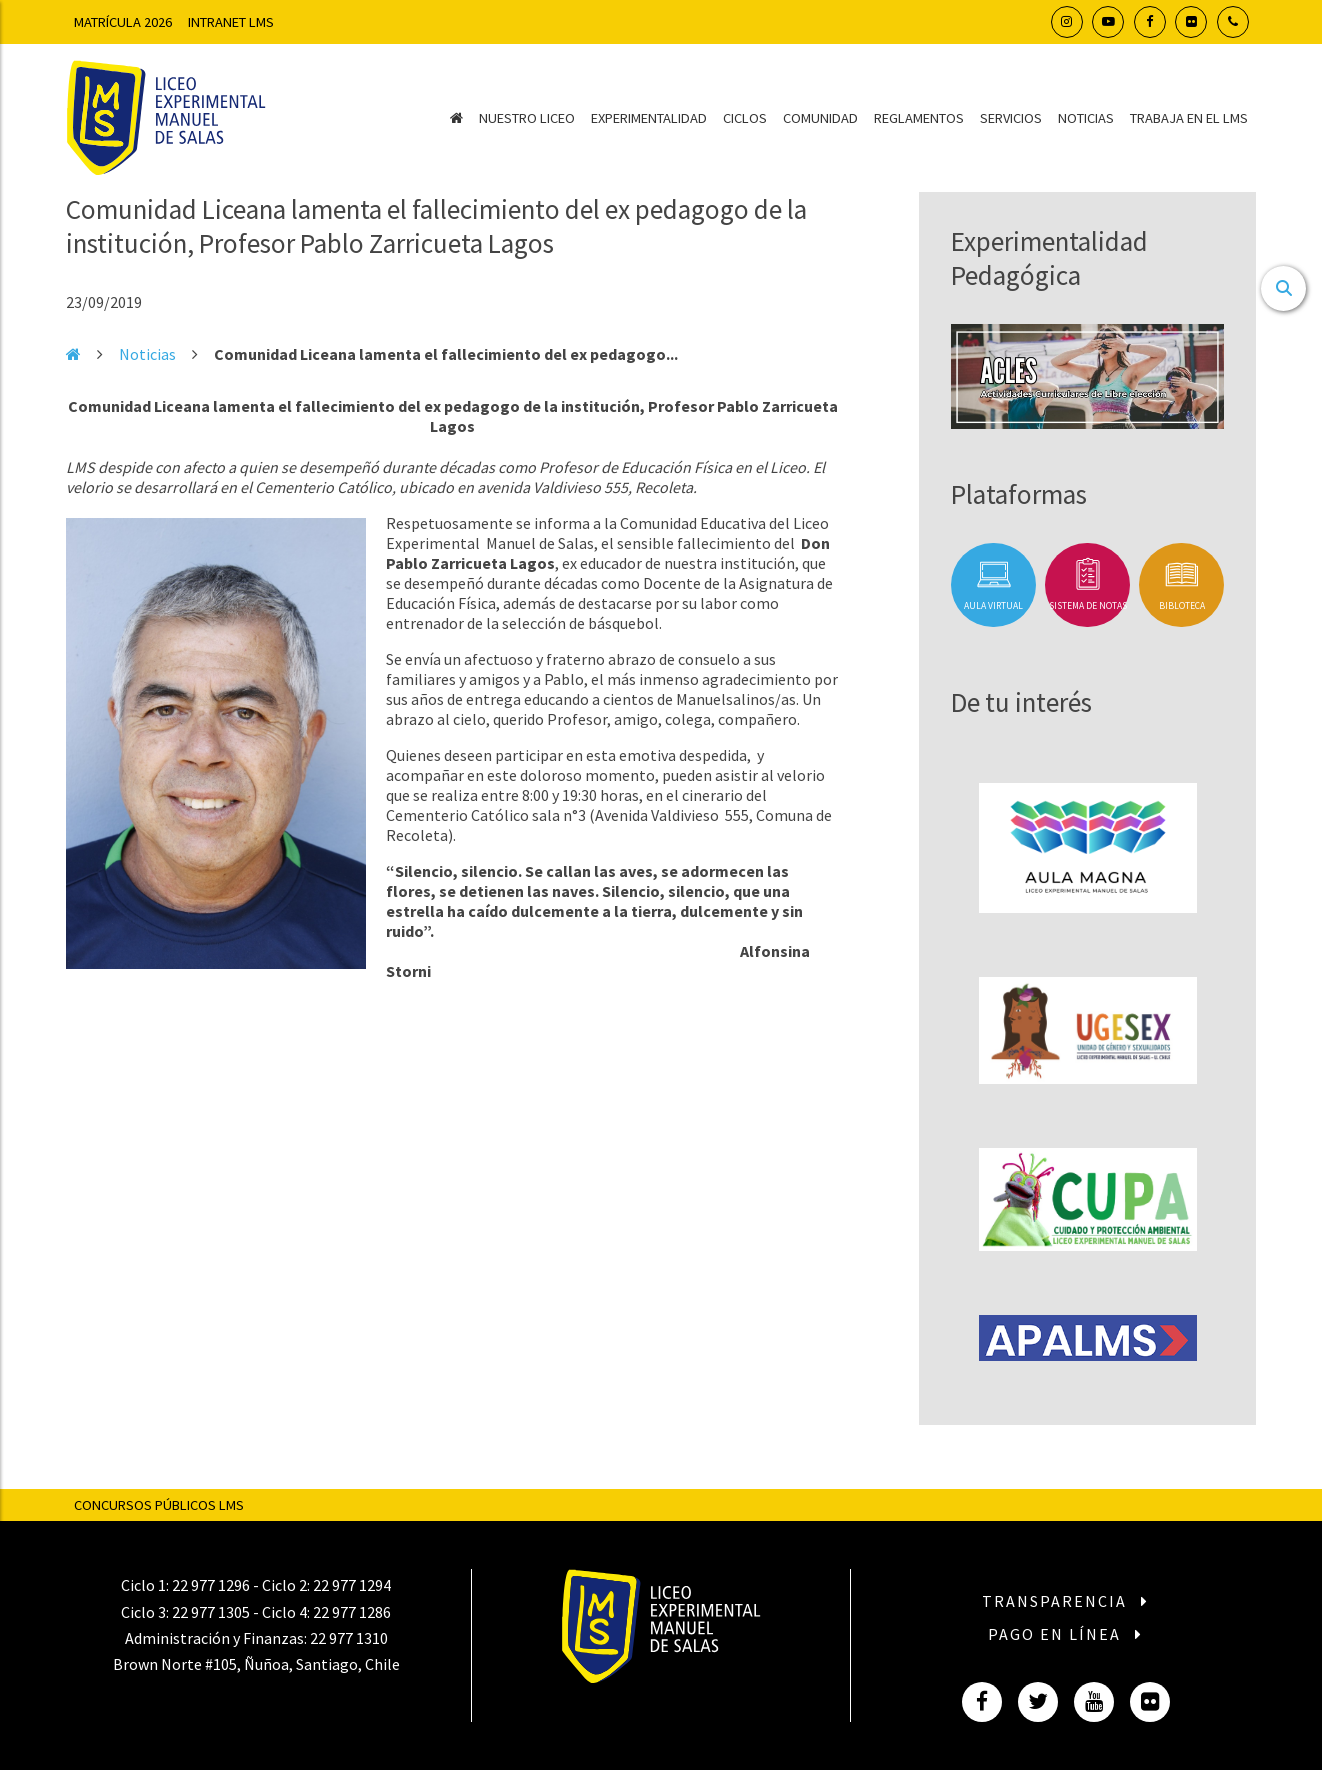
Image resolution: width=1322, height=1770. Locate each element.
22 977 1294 (352, 1585)
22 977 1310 (349, 1638)
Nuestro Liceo (527, 118)
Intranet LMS (231, 22)
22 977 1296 (211, 1585)
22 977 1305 (211, 1612)
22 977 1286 (352, 1612)
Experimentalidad (649, 118)
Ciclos (745, 118)
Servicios (1011, 118)
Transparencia (1066, 1601)
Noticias (1086, 118)
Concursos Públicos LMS (159, 1505)
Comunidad (820, 118)
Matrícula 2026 (123, 22)
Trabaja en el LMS (1189, 118)
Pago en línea (1066, 1634)
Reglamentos (919, 118)
